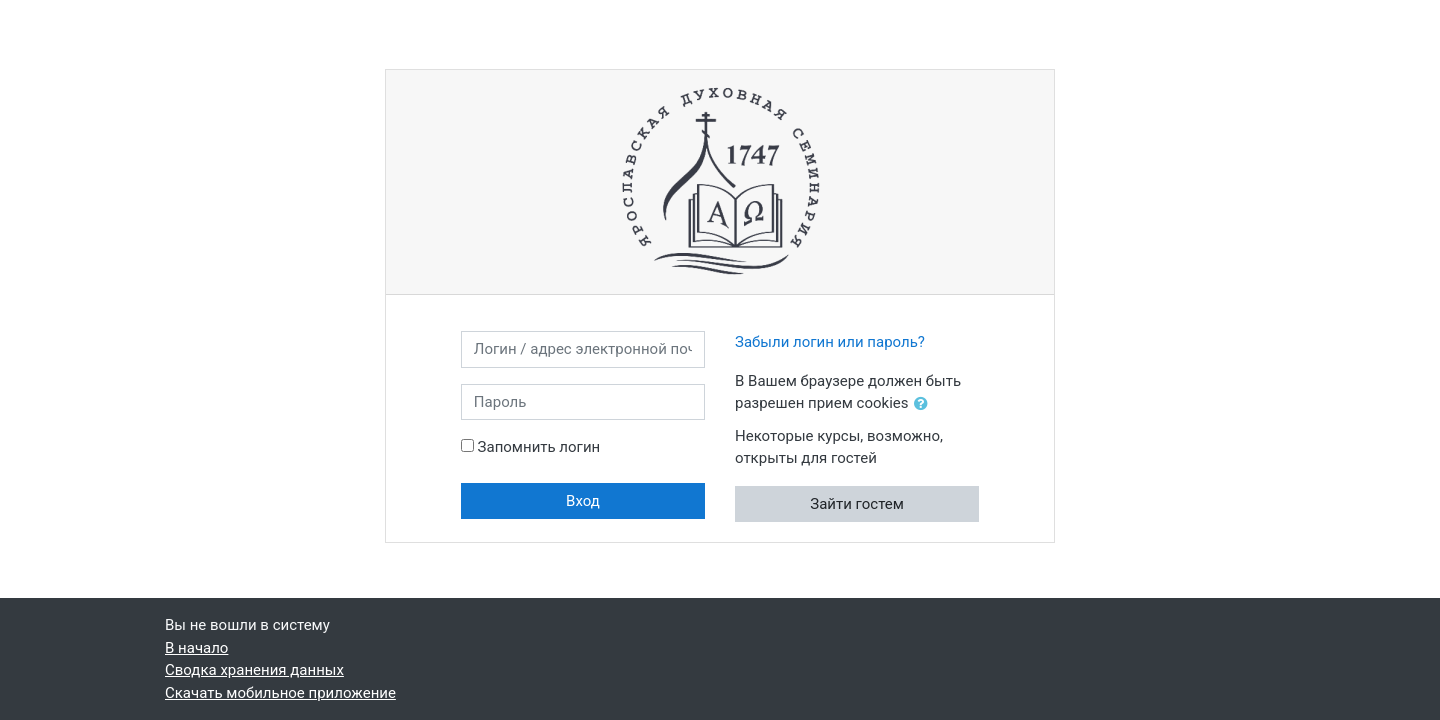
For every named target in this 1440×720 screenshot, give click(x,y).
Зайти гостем (857, 504)
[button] (925, 404)
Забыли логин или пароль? (830, 342)
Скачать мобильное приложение (280, 693)
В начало (196, 648)
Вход (583, 501)
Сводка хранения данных (254, 670)
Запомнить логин (539, 447)
